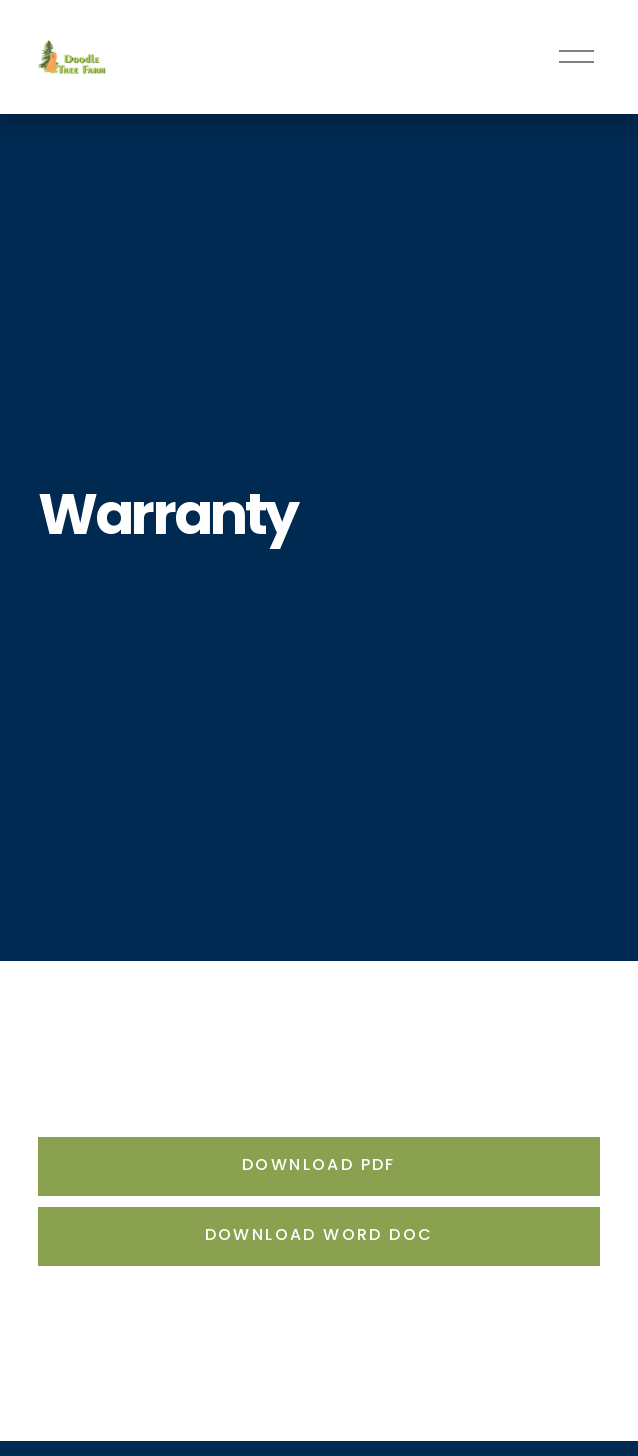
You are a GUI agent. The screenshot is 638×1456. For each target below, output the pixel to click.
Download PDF (319, 1166)
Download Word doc (319, 1236)
